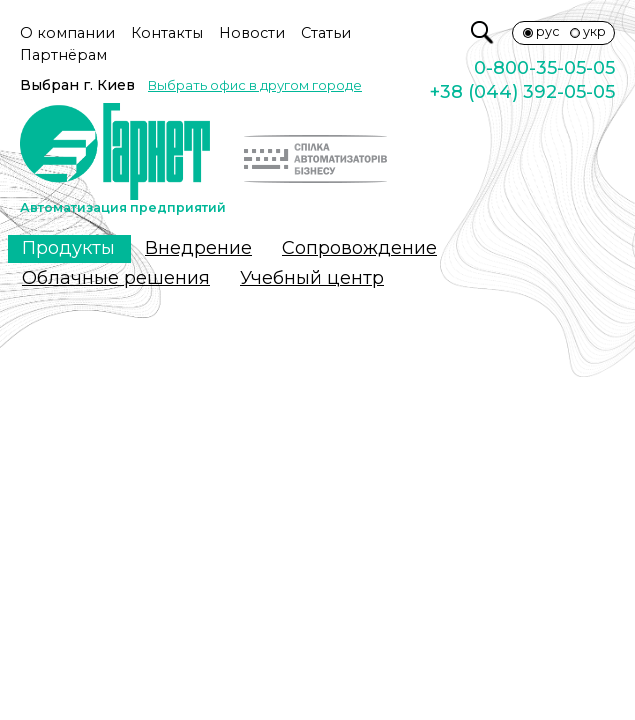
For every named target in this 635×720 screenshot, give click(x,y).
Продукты (68, 248)
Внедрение (198, 248)
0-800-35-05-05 (544, 68)
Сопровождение (359, 248)
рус (548, 31)
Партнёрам (63, 55)
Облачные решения (116, 278)
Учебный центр (312, 278)
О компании (67, 33)
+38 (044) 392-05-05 (522, 92)
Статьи (326, 33)
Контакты (167, 33)
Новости (252, 33)
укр (594, 31)
